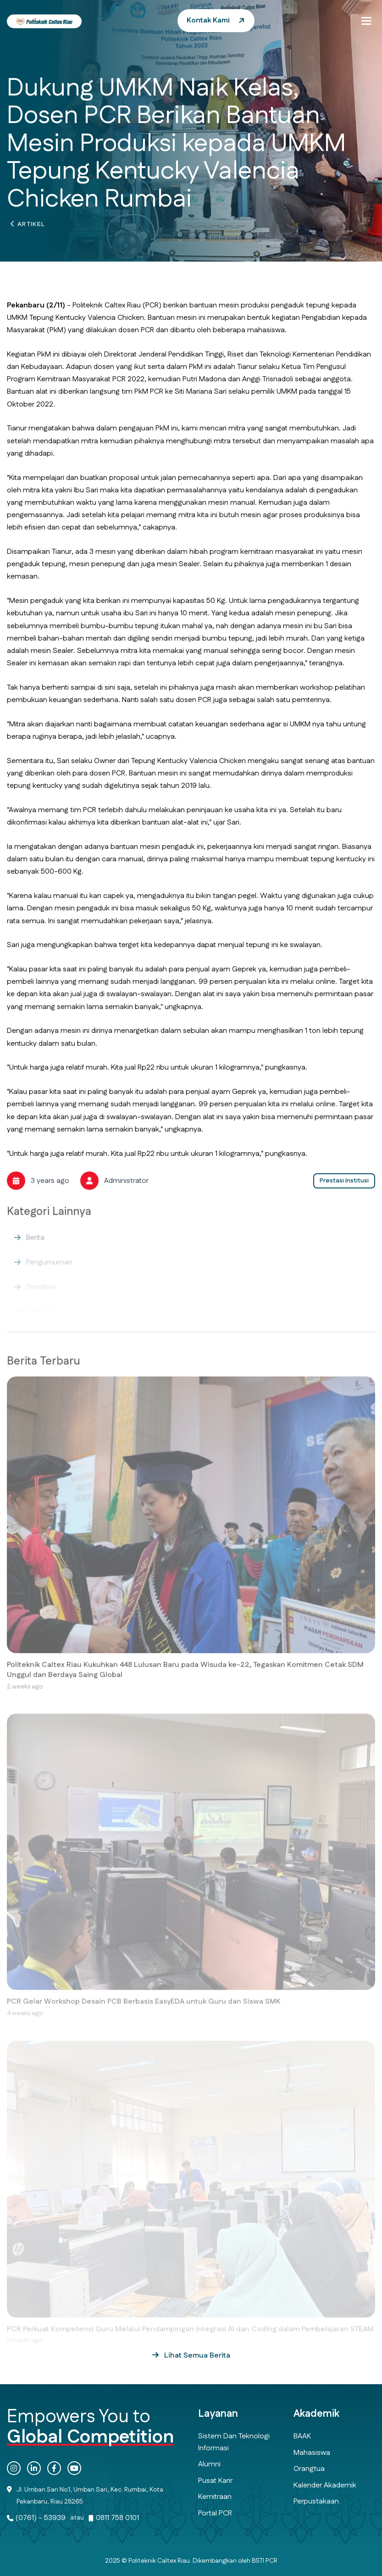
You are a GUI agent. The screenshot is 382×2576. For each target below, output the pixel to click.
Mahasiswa (311, 2453)
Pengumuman (49, 1269)
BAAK (302, 2436)
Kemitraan (215, 2497)
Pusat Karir (215, 2481)
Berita (35, 1245)
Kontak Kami (208, 20)
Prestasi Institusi (344, 1180)
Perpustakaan (316, 2501)
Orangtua (309, 2469)
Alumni (209, 2464)
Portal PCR (215, 2513)
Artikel (31, 227)
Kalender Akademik (324, 2485)
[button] (366, 20)
